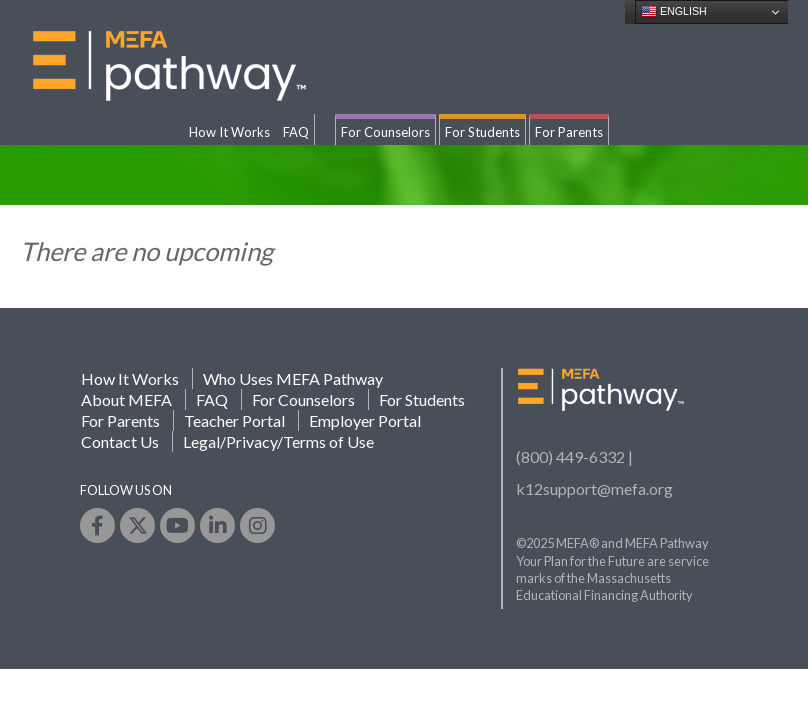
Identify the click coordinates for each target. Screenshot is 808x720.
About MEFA (126, 399)
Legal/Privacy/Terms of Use (278, 441)
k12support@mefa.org (594, 488)
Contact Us (120, 441)
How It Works (229, 132)
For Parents (569, 132)
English (674, 12)
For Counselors (385, 132)
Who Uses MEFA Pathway (293, 378)
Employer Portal (365, 420)
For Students (482, 132)
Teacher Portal (234, 420)
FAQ (296, 132)
